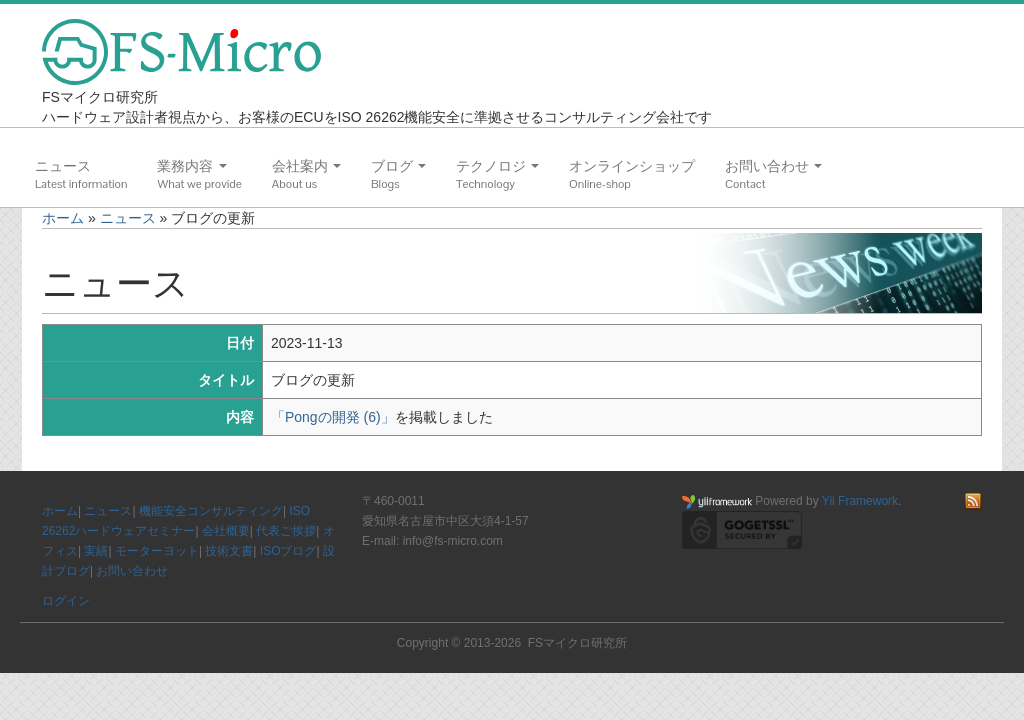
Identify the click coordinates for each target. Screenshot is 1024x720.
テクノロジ (497, 166)
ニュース (63, 166)
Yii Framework (860, 501)
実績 (96, 551)
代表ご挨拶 (286, 531)
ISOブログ (288, 551)
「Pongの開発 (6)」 (333, 417)
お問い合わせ (773, 166)
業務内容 (191, 166)
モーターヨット (157, 551)
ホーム (63, 218)
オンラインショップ (632, 166)
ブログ (398, 166)
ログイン (66, 601)
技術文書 (229, 551)
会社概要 (226, 531)
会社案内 (306, 166)
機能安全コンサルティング (211, 511)
